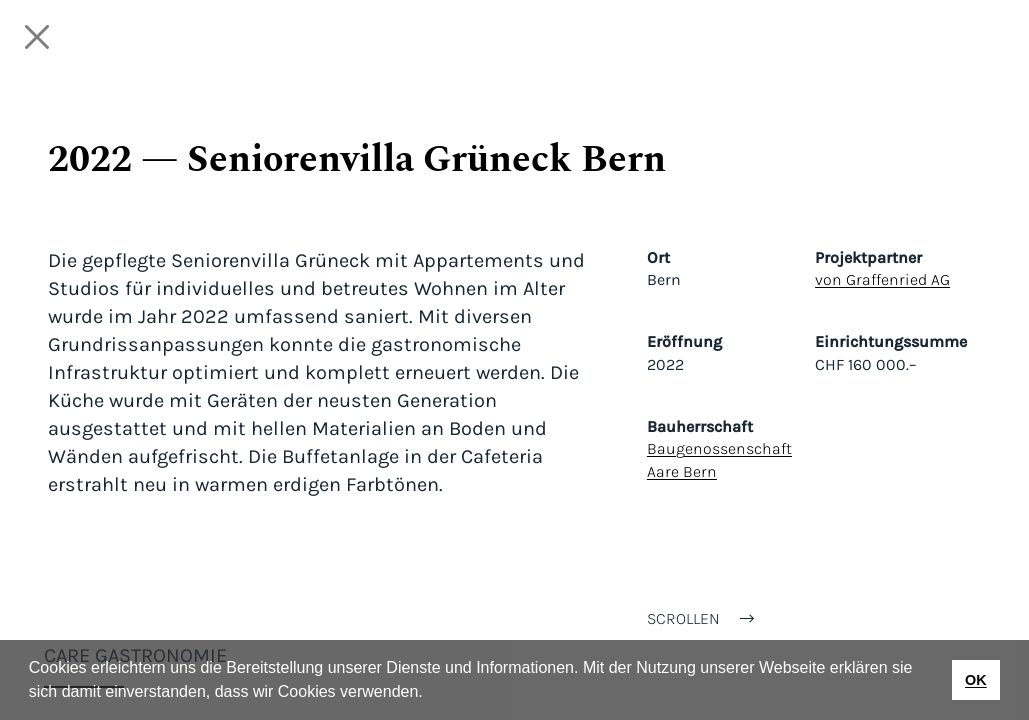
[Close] (37, 37)
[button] (430, 694)
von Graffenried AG (882, 279)
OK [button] (976, 680)
